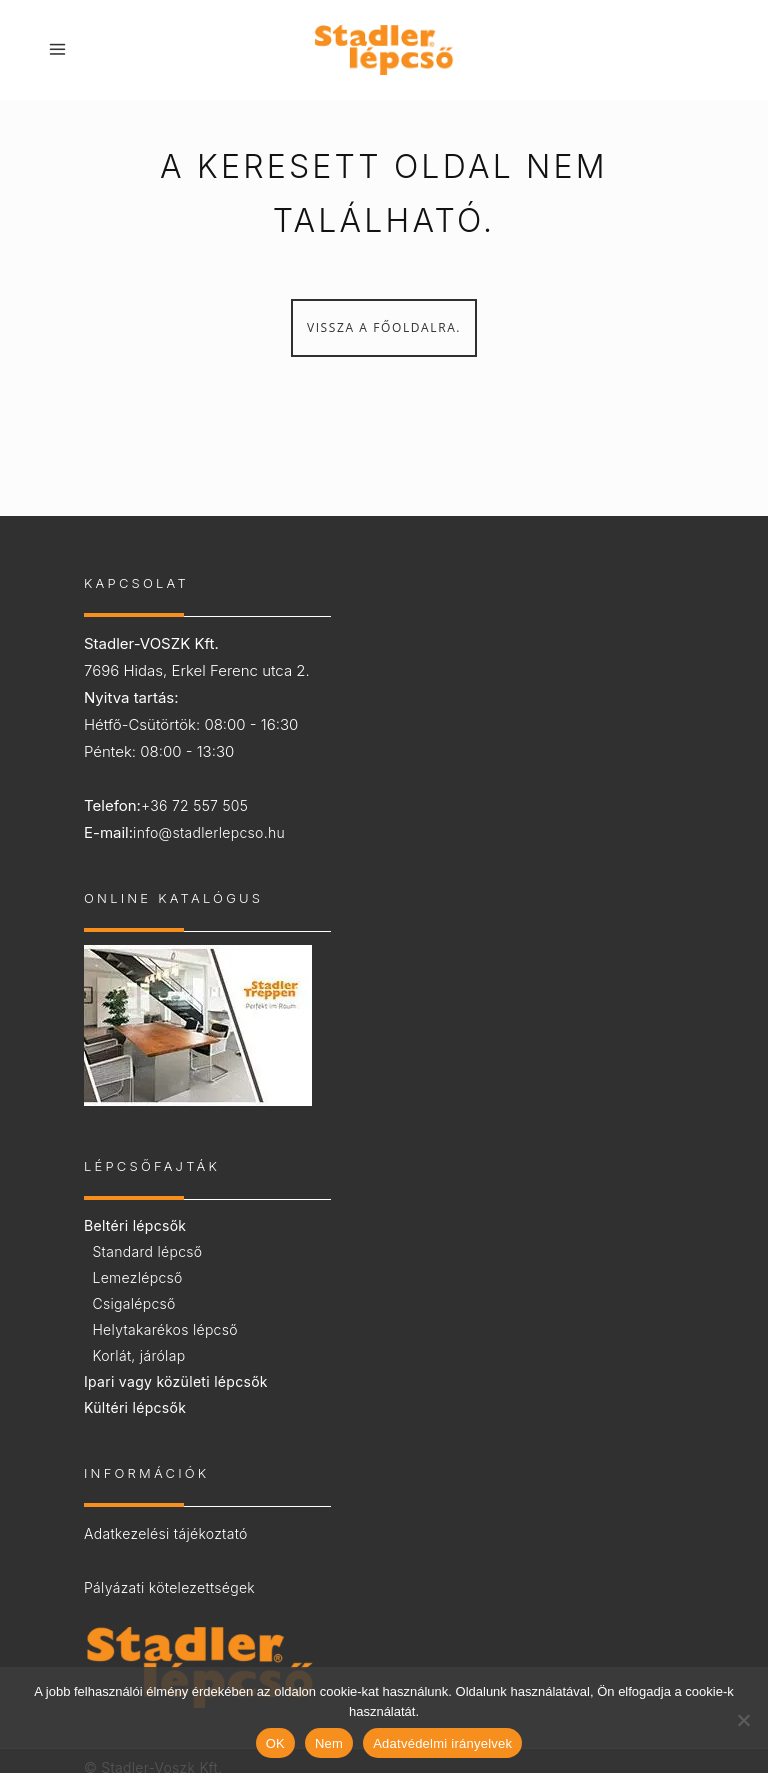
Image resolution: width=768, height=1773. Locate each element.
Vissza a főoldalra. (384, 327)
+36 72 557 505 (194, 805)
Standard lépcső (147, 1251)
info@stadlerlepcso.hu (209, 832)
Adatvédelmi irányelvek (442, 1743)
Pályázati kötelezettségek (169, 1587)
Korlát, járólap (138, 1355)
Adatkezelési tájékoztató (166, 1533)
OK (275, 1743)
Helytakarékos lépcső (164, 1329)
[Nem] (743, 1720)
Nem (329, 1743)
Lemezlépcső (137, 1277)
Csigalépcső (133, 1303)
